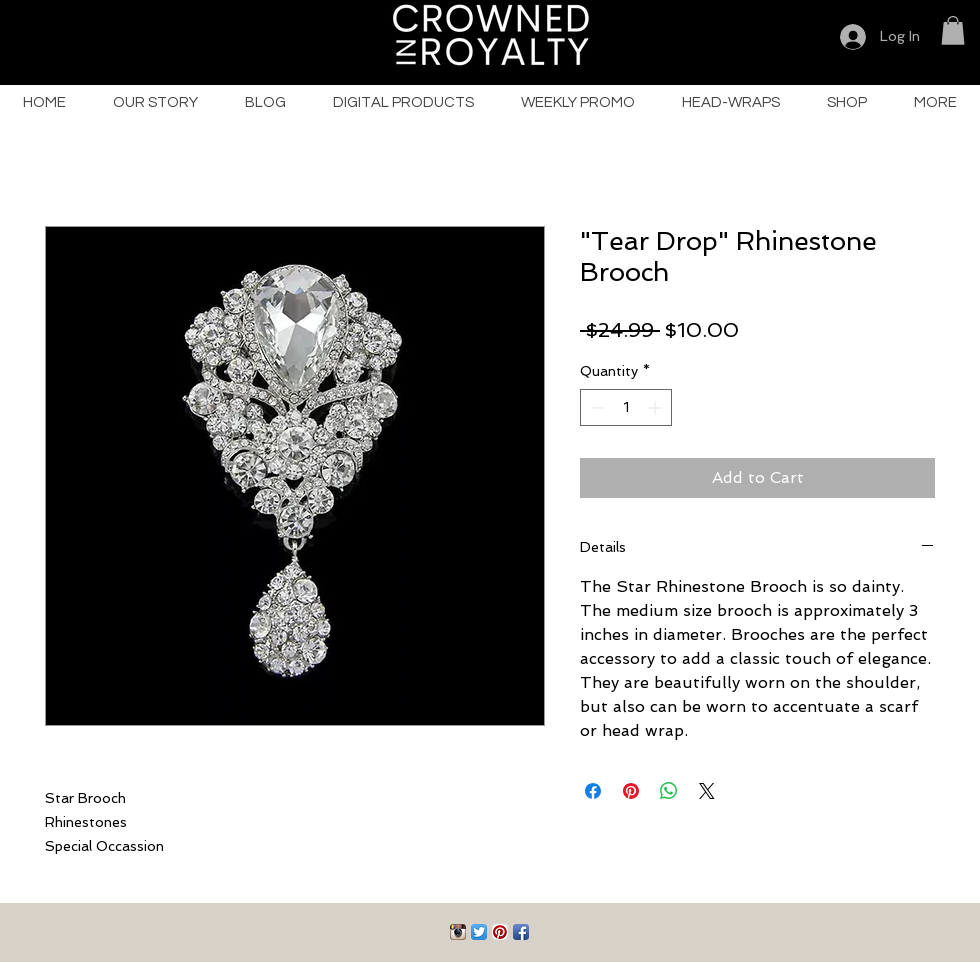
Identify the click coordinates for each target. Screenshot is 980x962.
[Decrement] (595, 407)
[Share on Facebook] (593, 791)
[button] (953, 30)
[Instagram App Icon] (458, 932)
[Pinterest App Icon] (500, 932)
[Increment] (656, 407)
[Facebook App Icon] (521, 932)
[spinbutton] (626, 407)
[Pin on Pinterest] (631, 791)
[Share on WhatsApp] (669, 791)
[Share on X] (707, 791)
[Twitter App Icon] (479, 932)
